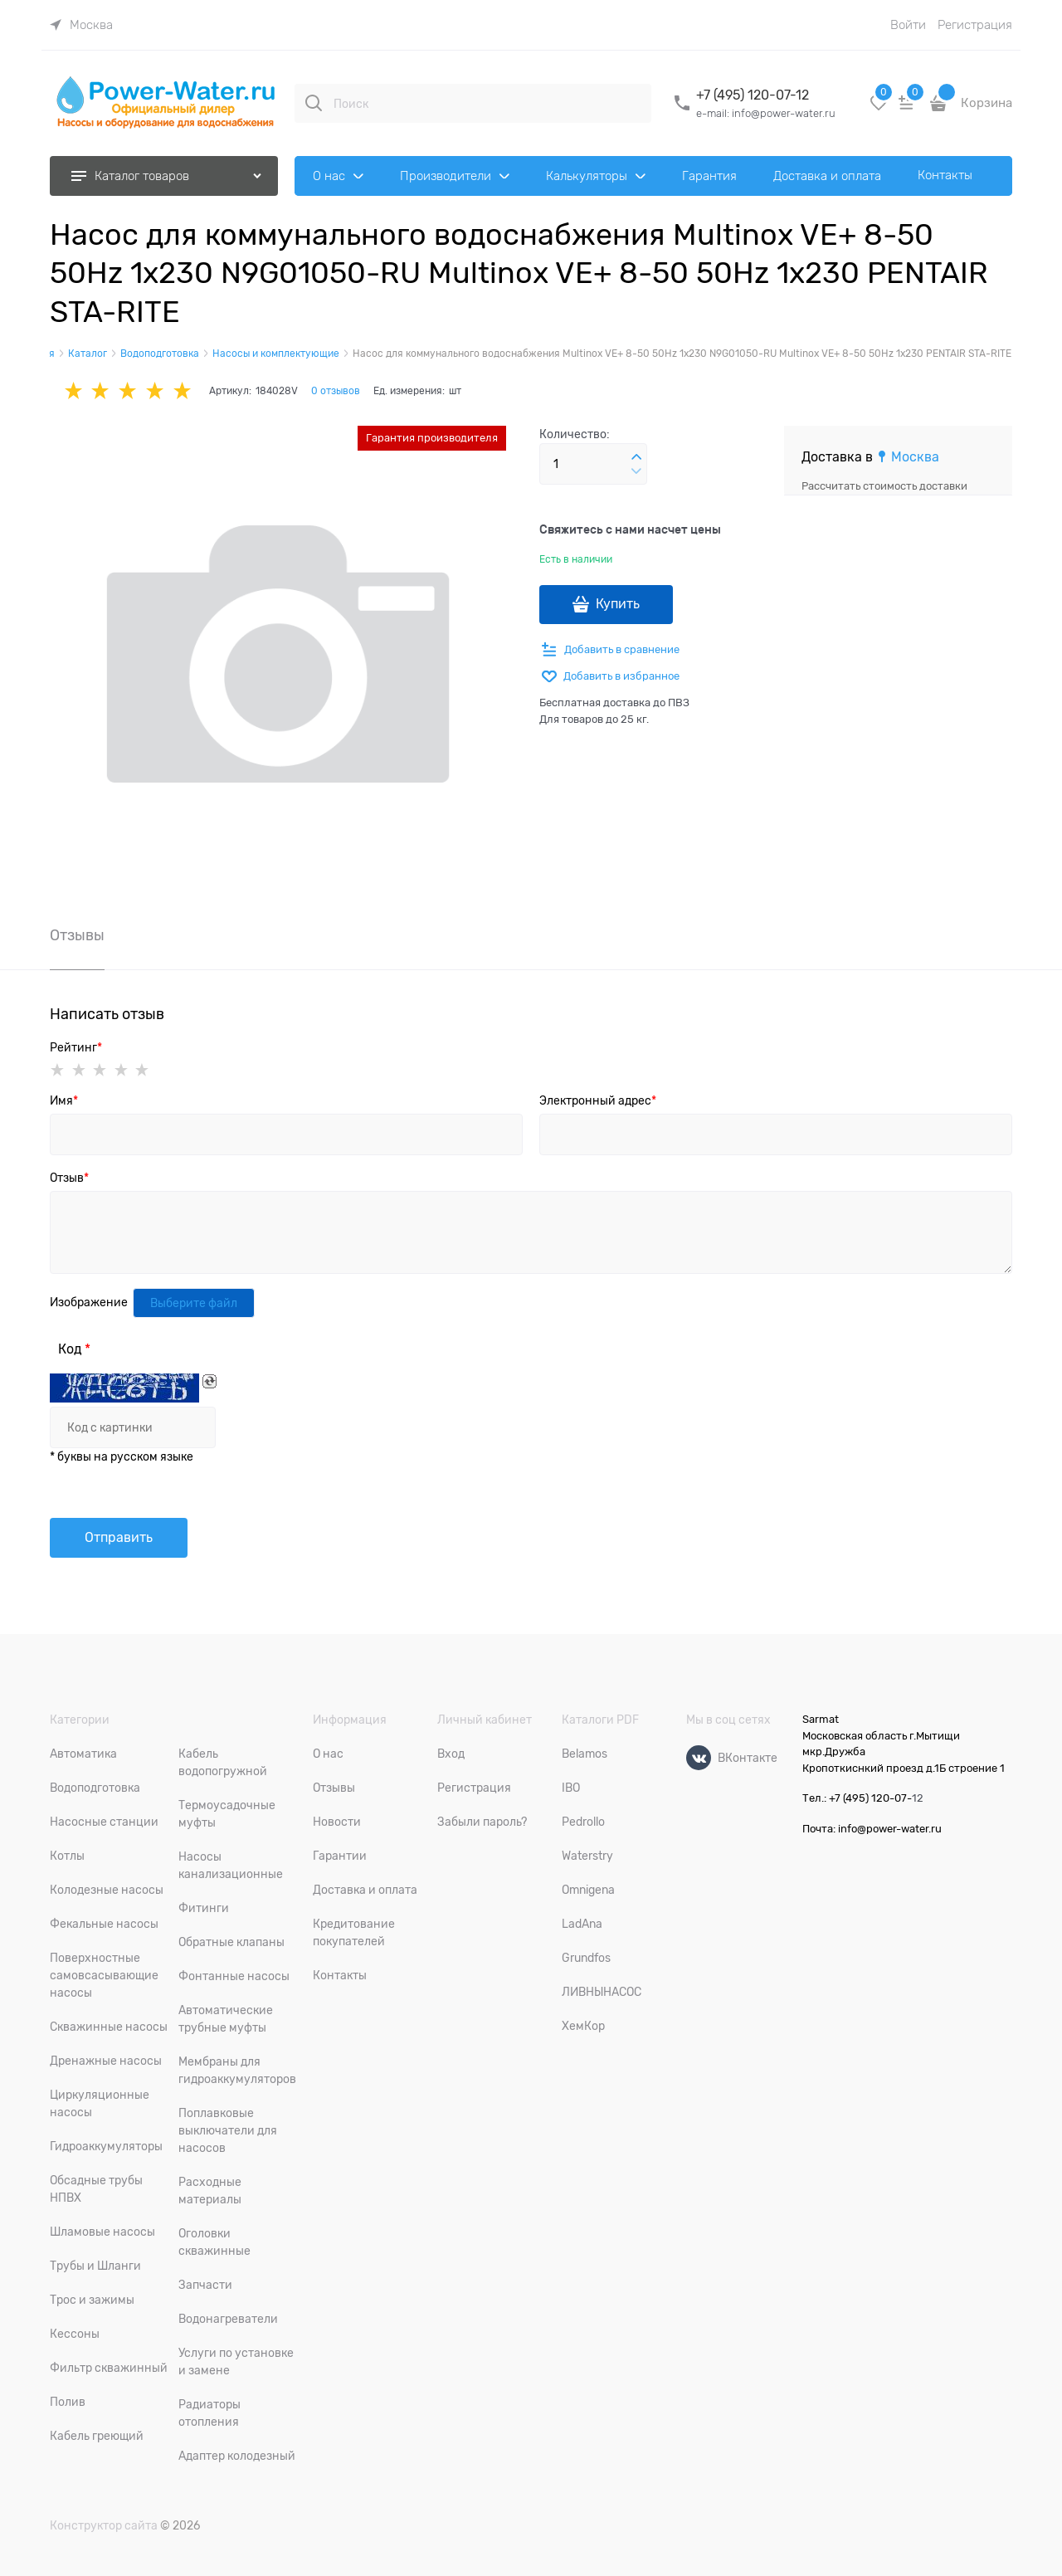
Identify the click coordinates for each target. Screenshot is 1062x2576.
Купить (618, 604)
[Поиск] (314, 103)
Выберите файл (193, 1303)
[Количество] (593, 464)
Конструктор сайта (104, 2525)
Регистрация (975, 25)
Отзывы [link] (77, 936)
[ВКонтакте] (698, 1757)
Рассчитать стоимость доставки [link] (884, 486)
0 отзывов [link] (335, 391)
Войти (908, 25)
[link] (81, 25)
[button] (636, 457)
